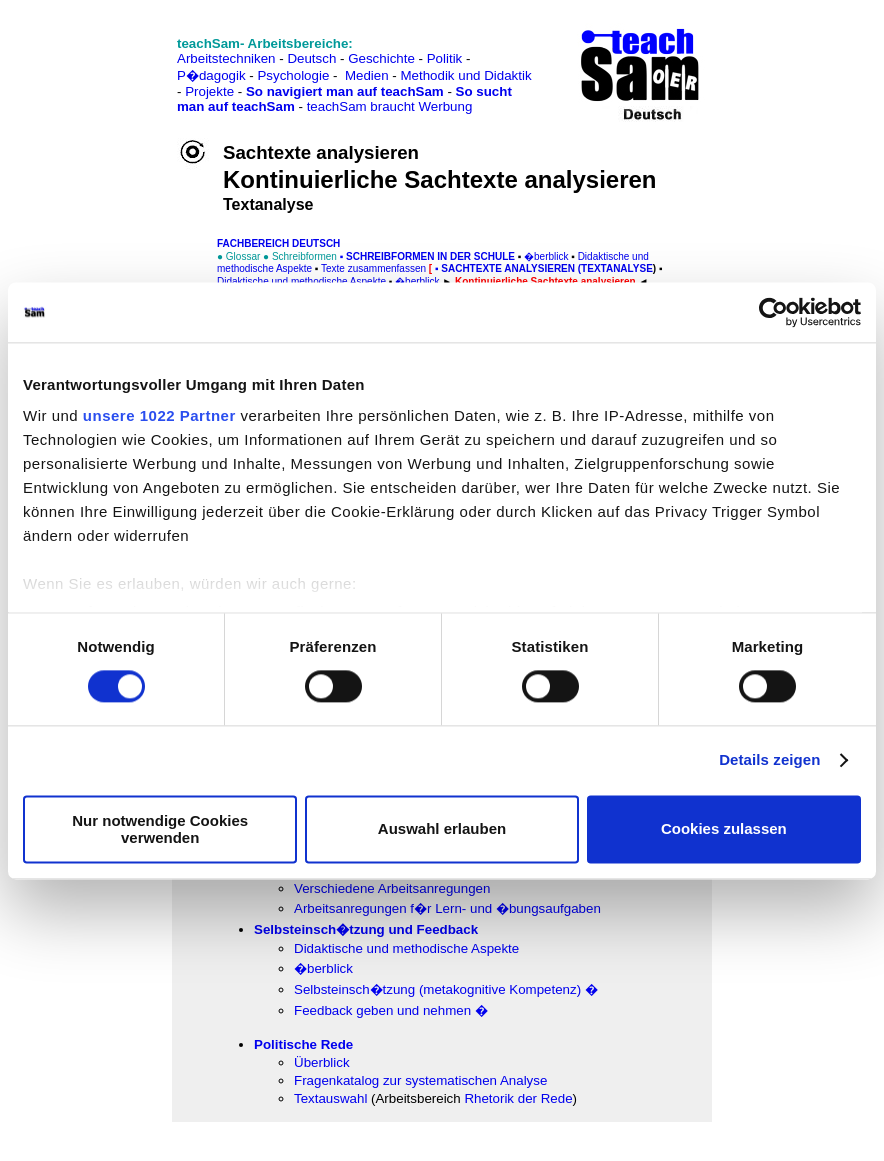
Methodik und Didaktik (465, 75)
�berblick (323, 968)
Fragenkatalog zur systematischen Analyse (420, 1080)
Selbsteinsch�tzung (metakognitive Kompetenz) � (446, 989)
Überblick (322, 1062)
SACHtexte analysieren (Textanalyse (547, 268)
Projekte (209, 91)
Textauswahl (330, 1098)
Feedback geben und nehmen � (391, 1010)
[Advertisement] (103, 60)
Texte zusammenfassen (373, 268)
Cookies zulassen (724, 829)
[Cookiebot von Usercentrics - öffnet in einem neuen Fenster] (773, 312)
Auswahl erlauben (442, 829)
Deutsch (311, 58)
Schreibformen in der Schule (430, 256)
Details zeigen (769, 760)
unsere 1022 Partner (159, 415)
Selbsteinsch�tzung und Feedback (366, 929)
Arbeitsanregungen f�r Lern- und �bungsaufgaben (447, 908)
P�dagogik (211, 75)
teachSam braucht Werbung (390, 106)
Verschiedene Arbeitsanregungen (392, 888)
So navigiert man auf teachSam (345, 91)
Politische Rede (303, 1044)
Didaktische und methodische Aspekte (406, 948)
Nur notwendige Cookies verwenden (160, 829)
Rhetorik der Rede (518, 1098)
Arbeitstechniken (226, 58)
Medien (367, 75)
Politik (445, 58)
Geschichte (381, 58)
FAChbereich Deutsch (278, 243)
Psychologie (293, 75)
